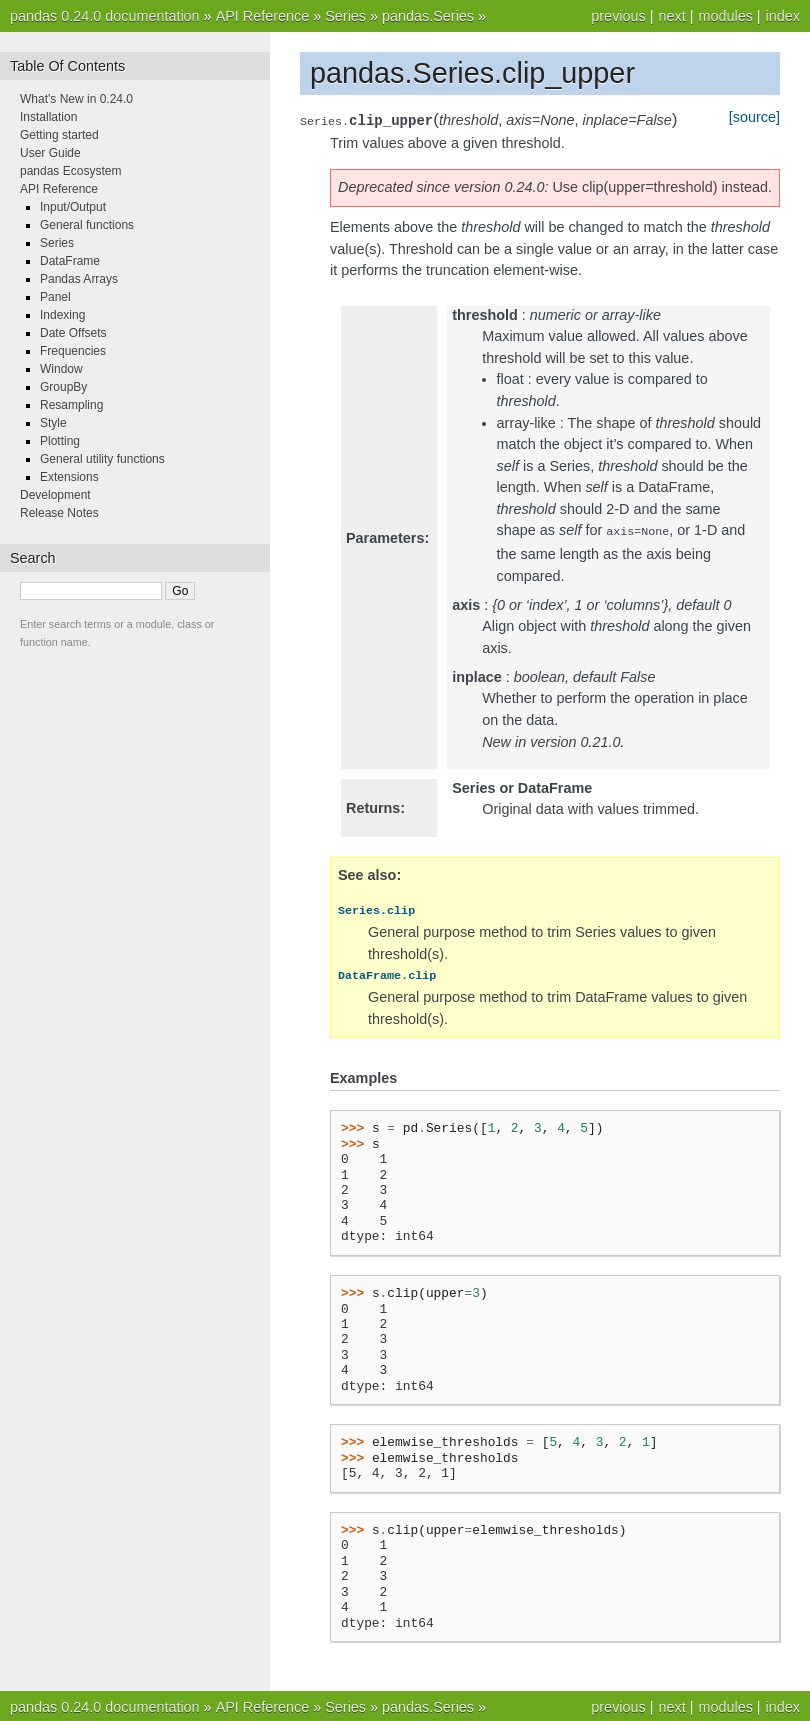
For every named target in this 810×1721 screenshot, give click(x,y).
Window (61, 369)
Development (55, 495)
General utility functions (102, 459)
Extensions (69, 477)
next (671, 16)
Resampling (71, 405)
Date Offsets (73, 333)
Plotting (60, 441)
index (783, 16)
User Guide (50, 153)
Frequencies (73, 351)
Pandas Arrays (79, 279)
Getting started (59, 135)
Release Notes (59, 513)
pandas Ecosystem (70, 171)
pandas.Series (428, 16)
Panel (55, 297)
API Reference (263, 16)
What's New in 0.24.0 (76, 99)
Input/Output (73, 207)
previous (618, 16)
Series (345, 16)
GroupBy (63, 387)
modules (725, 16)
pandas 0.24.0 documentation (105, 16)
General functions (87, 225)
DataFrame (70, 261)
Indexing (62, 315)
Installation (48, 117)
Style (53, 423)
